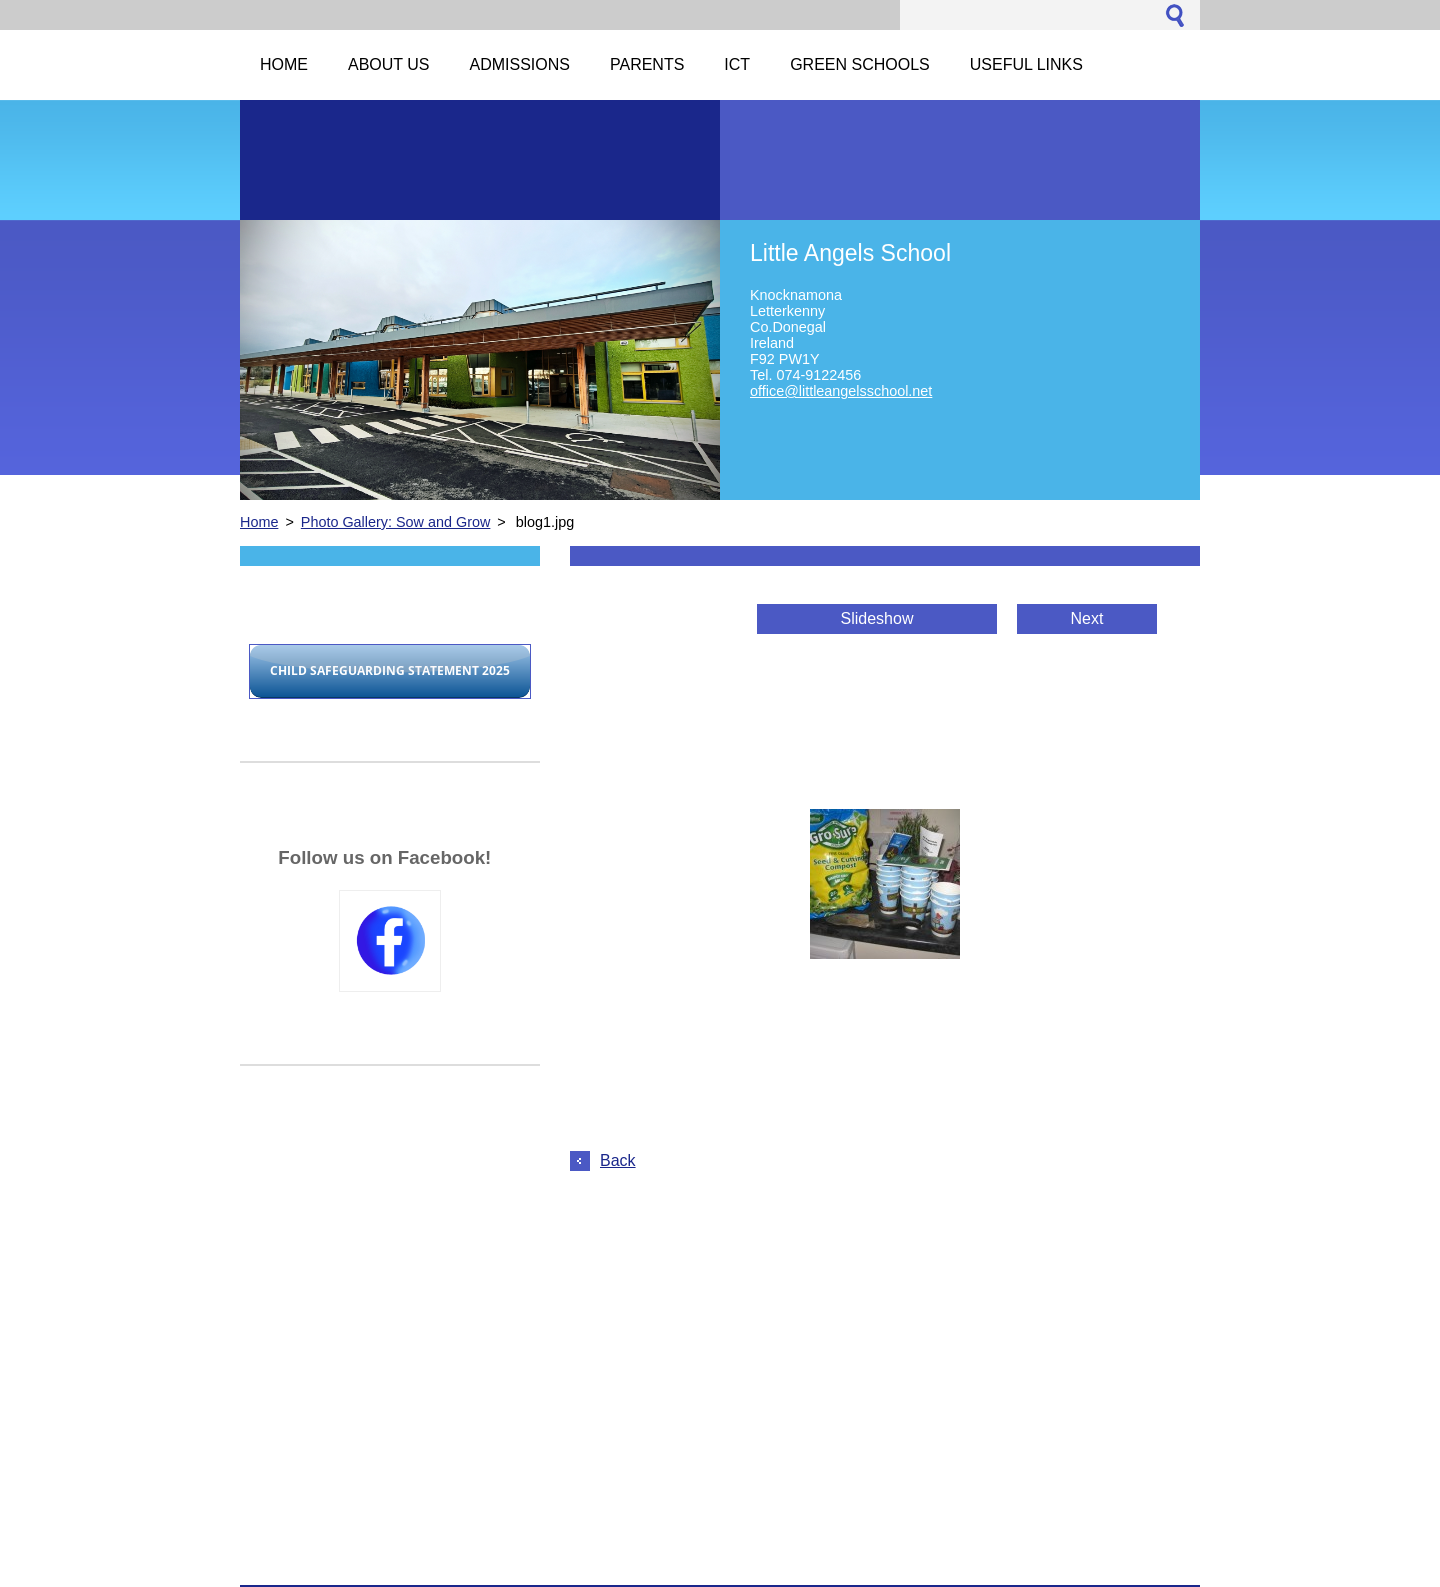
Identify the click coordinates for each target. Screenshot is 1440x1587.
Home (259, 522)
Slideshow (877, 618)
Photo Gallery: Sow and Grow (396, 522)
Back (618, 1160)
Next (1087, 618)
